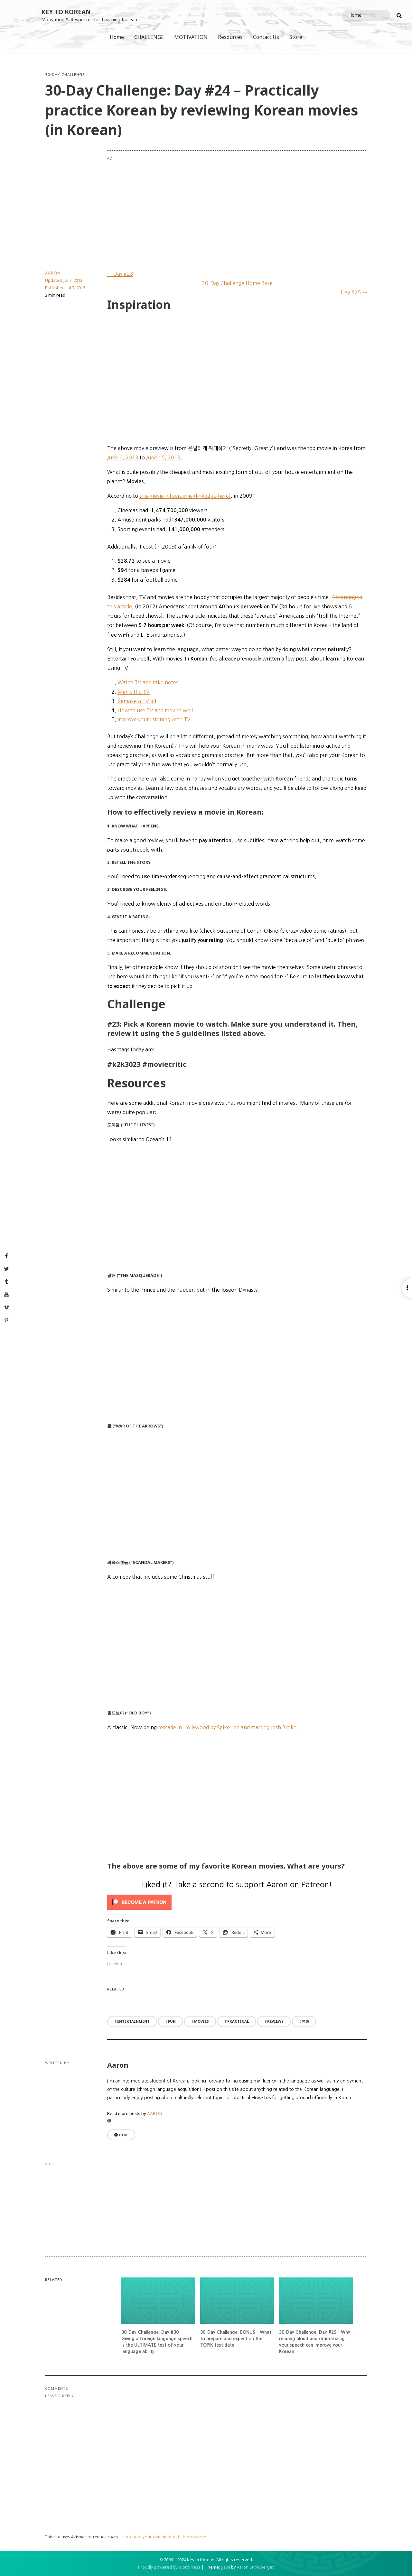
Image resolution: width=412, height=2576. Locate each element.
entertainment (133, 2021)
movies (201, 2021)
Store (295, 37)
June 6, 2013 (122, 457)
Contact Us (266, 37)
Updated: (63, 280)
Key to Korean (66, 11)
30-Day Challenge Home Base (237, 283)
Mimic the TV (133, 691)
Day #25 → (354, 292)
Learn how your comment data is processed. (164, 2537)
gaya (225, 2567)
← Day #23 (120, 273)
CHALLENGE (149, 37)
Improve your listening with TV (154, 719)
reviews (275, 2021)
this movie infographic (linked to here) (185, 495)
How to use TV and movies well (155, 710)
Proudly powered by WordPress (169, 2567)
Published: (65, 288)
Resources (230, 37)
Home (117, 37)
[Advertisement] (263, 201)
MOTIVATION (191, 37)
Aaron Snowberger (255, 2567)
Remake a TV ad (136, 701)
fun (172, 2021)
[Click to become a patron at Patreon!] (237, 1902)
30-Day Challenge (65, 75)
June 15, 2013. (164, 457)
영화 (305, 2021)
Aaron (53, 273)
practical (238, 2021)
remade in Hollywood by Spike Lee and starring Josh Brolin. (228, 1727)
